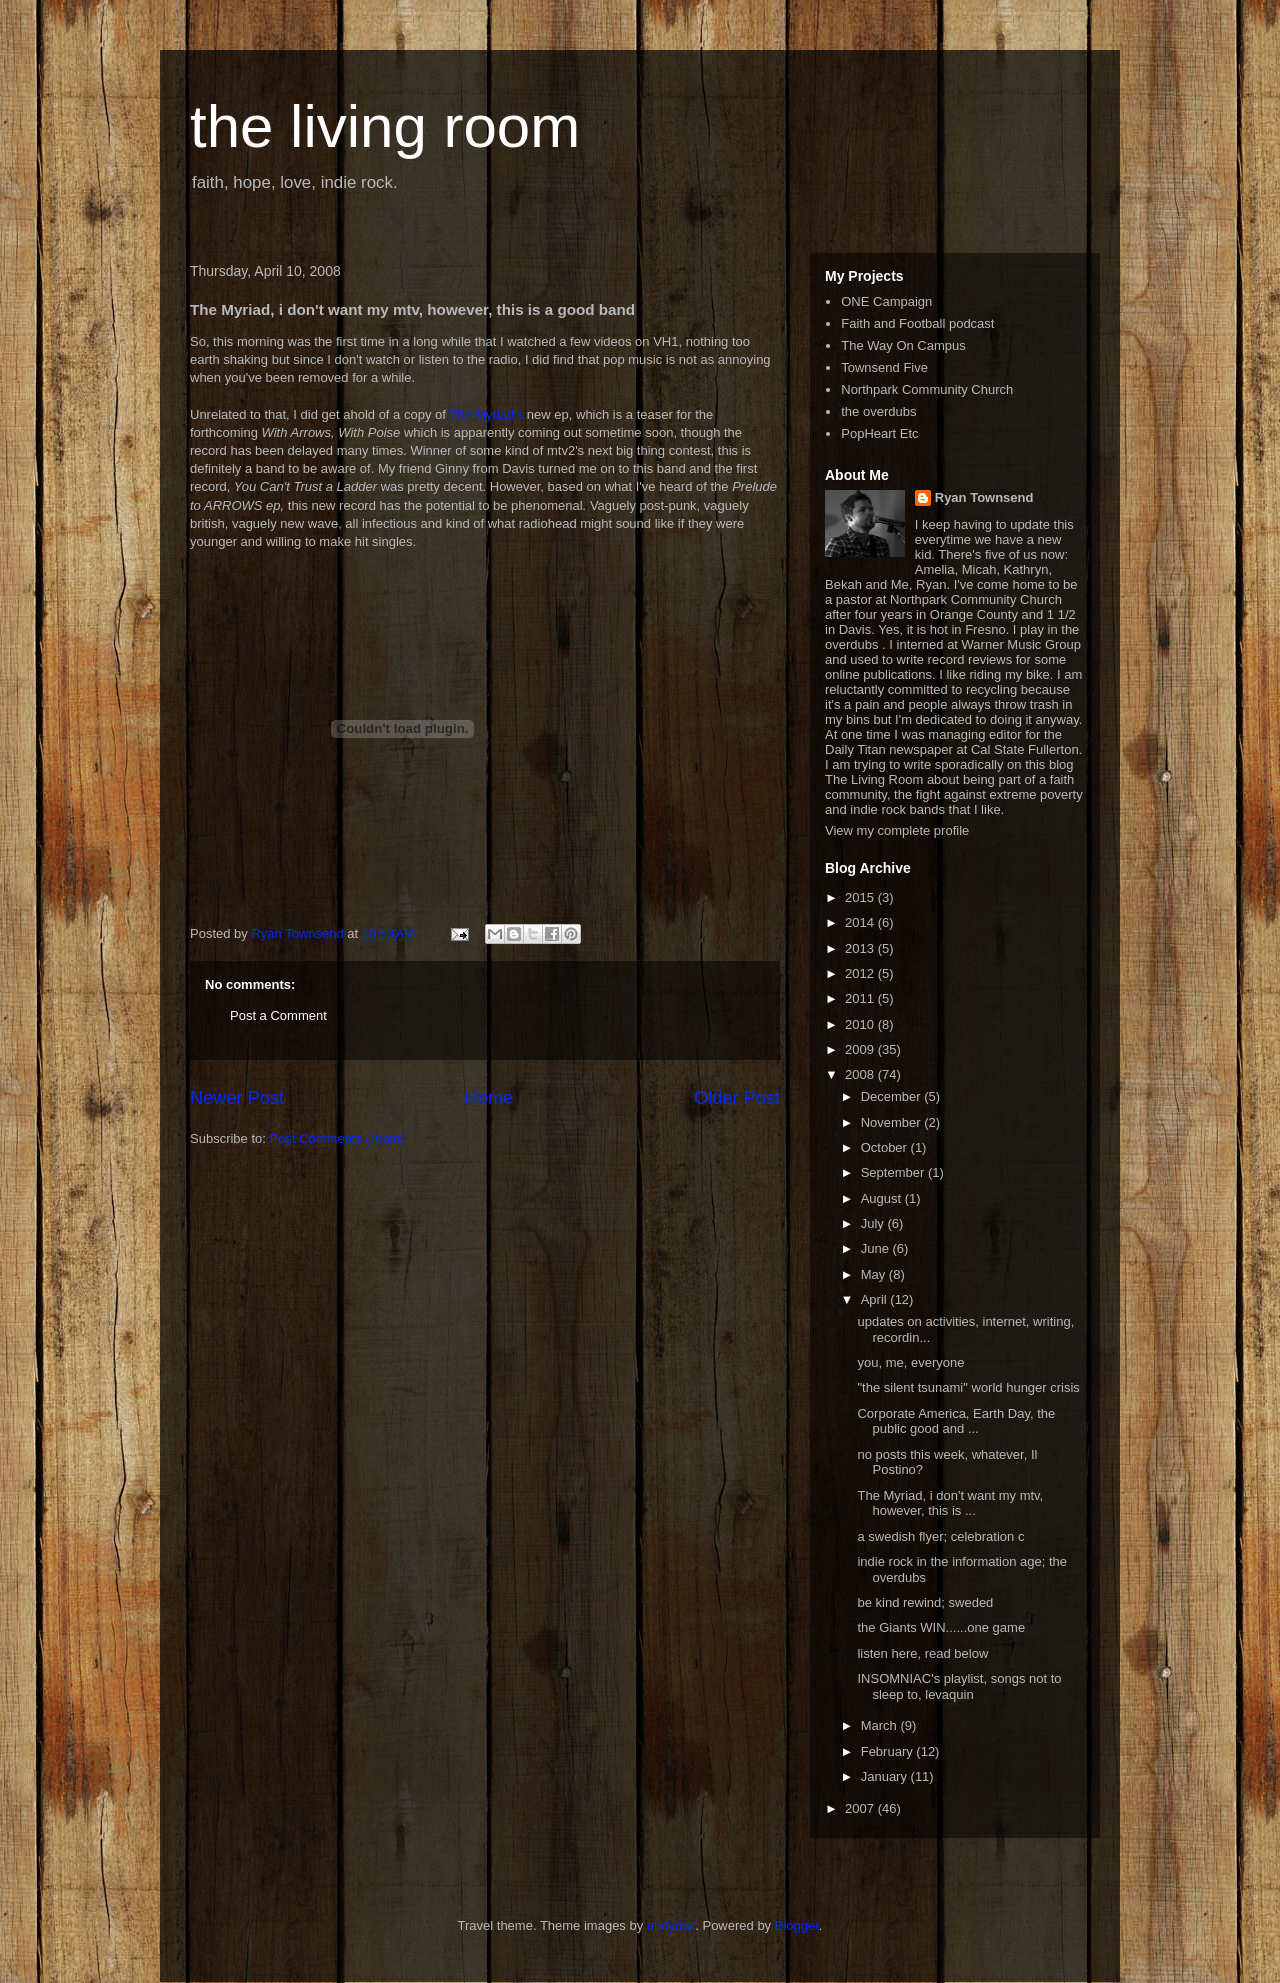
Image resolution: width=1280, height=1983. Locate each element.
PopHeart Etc (879, 433)
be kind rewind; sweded (925, 1602)
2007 (861, 1808)
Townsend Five (884, 367)
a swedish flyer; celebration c (940, 1536)
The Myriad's (486, 414)
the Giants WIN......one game (941, 1627)
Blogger (797, 1925)
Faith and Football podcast (917, 323)
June (877, 1248)
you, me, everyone (910, 1362)
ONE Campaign (886, 301)
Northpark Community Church (927, 389)
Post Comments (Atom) (337, 1138)
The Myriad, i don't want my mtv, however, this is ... (950, 1503)
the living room (385, 126)
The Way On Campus (903, 345)
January (886, 1776)
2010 (861, 1024)
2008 (861, 1074)
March (881, 1725)
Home (489, 1098)
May (875, 1274)
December (893, 1096)
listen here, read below (922, 1653)
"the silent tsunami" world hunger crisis (968, 1387)
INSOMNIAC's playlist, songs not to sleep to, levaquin (959, 1686)
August (883, 1198)
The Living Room (874, 779)
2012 (861, 973)
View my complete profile (897, 830)
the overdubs (878, 411)
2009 (861, 1049)
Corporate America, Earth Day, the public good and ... (956, 1421)
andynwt (671, 1925)
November (893, 1122)
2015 (861, 897)
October (886, 1147)
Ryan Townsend (984, 497)
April (876, 1299)
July (874, 1223)
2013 (861, 948)
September (894, 1172)
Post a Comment (278, 1015)
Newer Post (237, 1098)
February (889, 1751)
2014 (861, 922)
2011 (861, 998)
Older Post (737, 1098)
